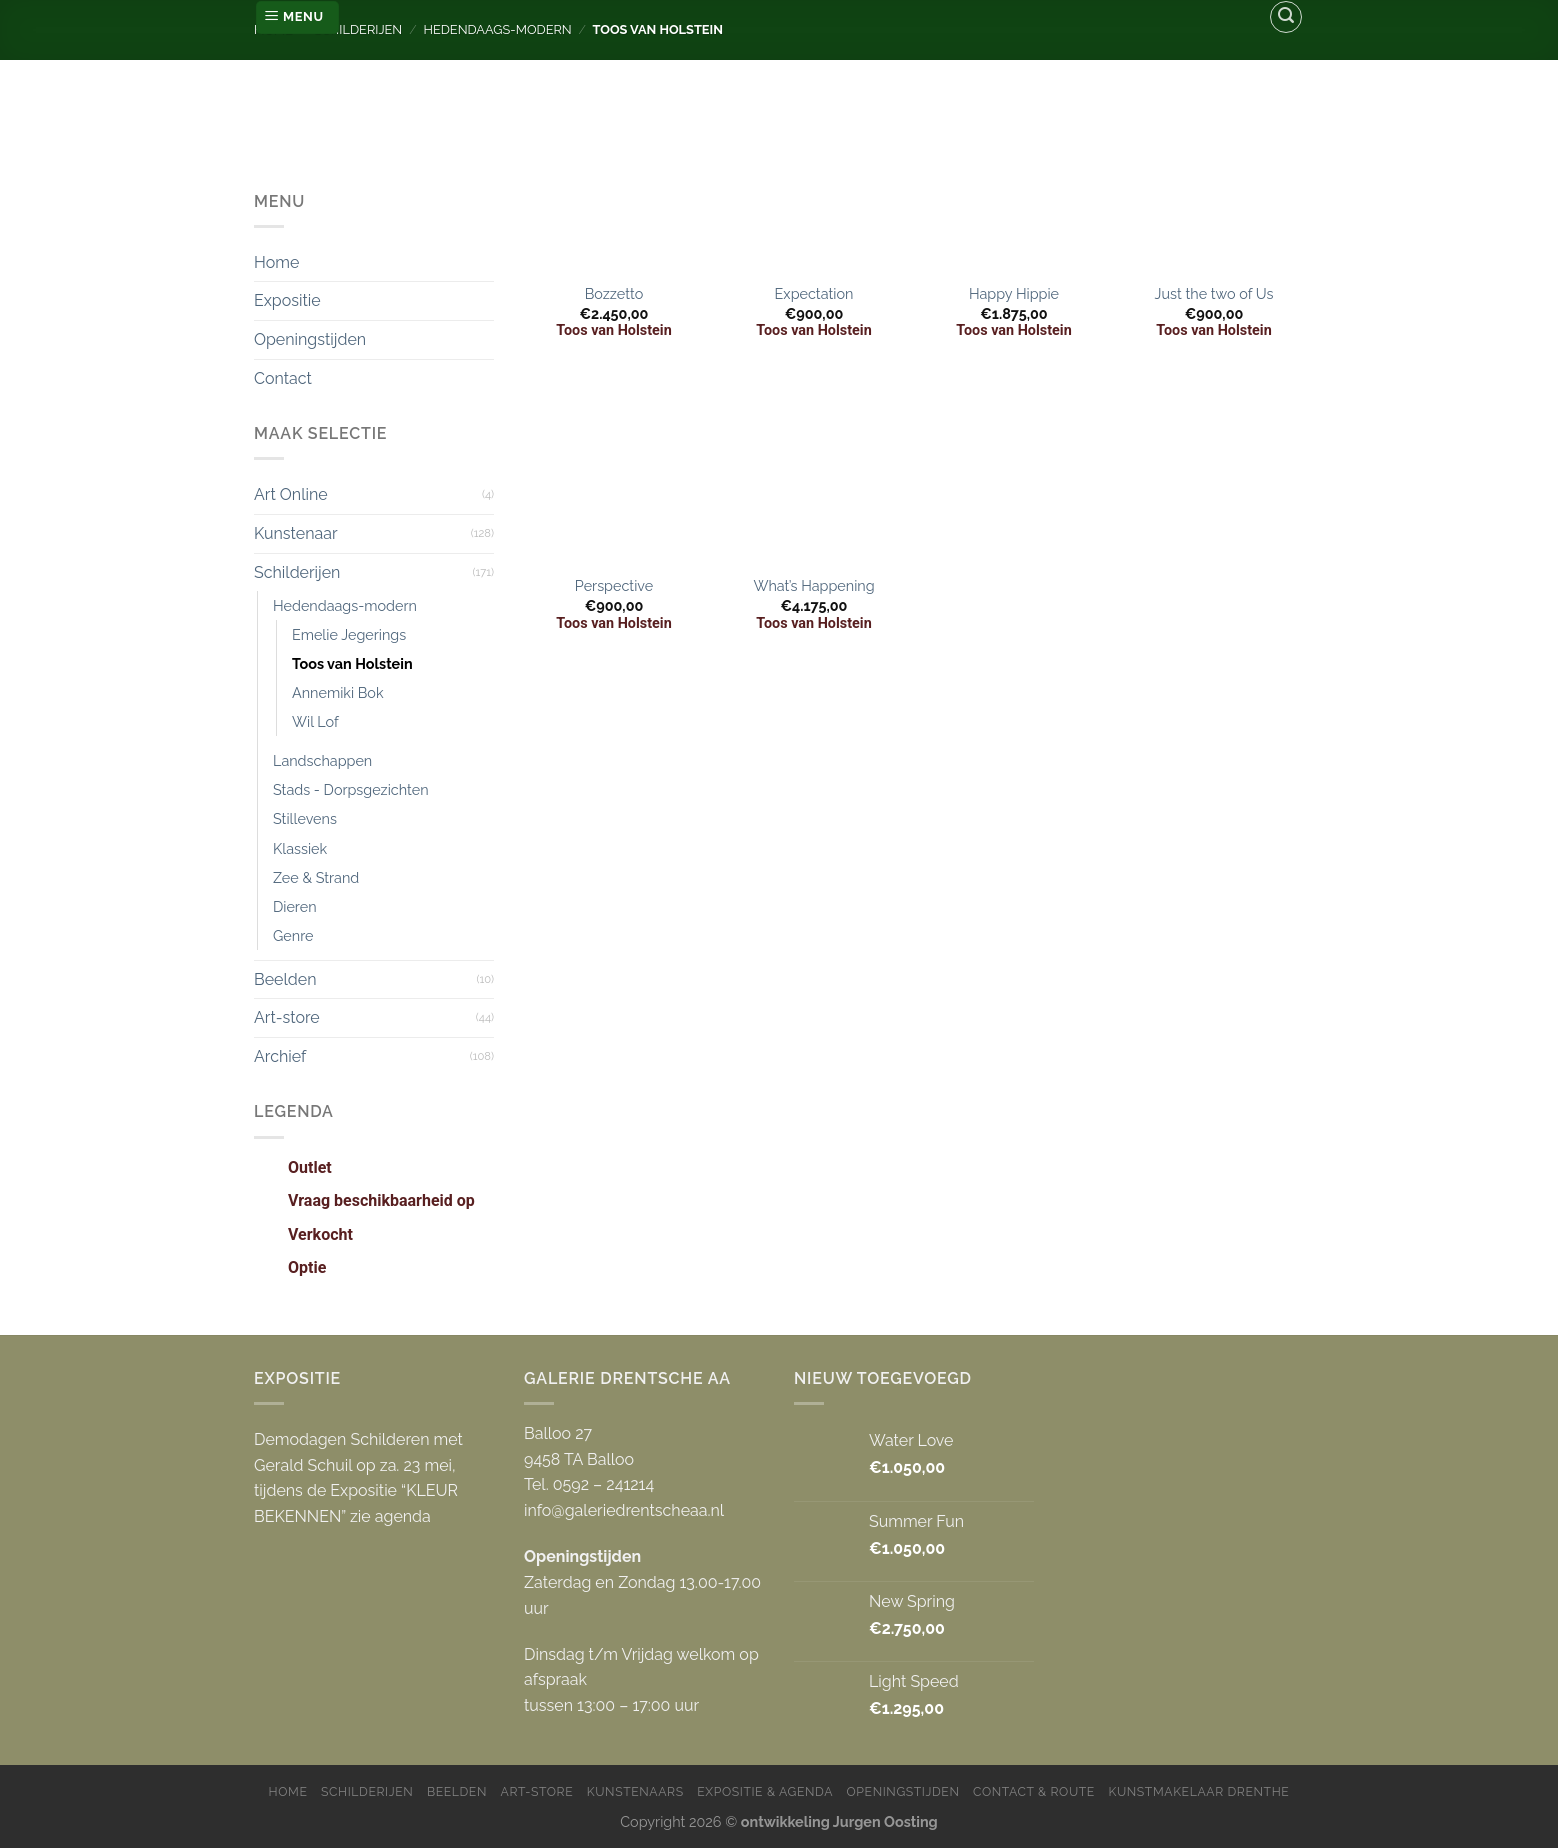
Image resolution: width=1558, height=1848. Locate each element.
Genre (293, 935)
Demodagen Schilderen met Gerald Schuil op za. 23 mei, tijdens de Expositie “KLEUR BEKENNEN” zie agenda (358, 1478)
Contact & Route (1034, 1791)
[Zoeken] (1286, 17)
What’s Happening (813, 585)
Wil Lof (315, 721)
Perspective (614, 585)
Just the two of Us (1214, 293)
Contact (283, 378)
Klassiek (300, 848)
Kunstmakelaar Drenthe (1198, 1791)
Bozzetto (614, 293)
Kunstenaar (296, 533)
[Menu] (297, 17)
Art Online (291, 494)
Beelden (285, 979)
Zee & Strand (316, 877)
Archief (280, 1056)
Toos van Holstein (352, 663)
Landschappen (322, 760)
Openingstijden (310, 339)
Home (276, 262)
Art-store (287, 1017)
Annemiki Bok (338, 692)
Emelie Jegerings (349, 634)
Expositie (287, 300)
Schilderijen (297, 572)
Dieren (295, 906)
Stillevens (305, 818)
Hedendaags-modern (345, 605)
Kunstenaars (635, 1791)
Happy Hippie (1014, 293)
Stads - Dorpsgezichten (351, 789)
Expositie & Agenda (765, 1791)
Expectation (814, 293)
